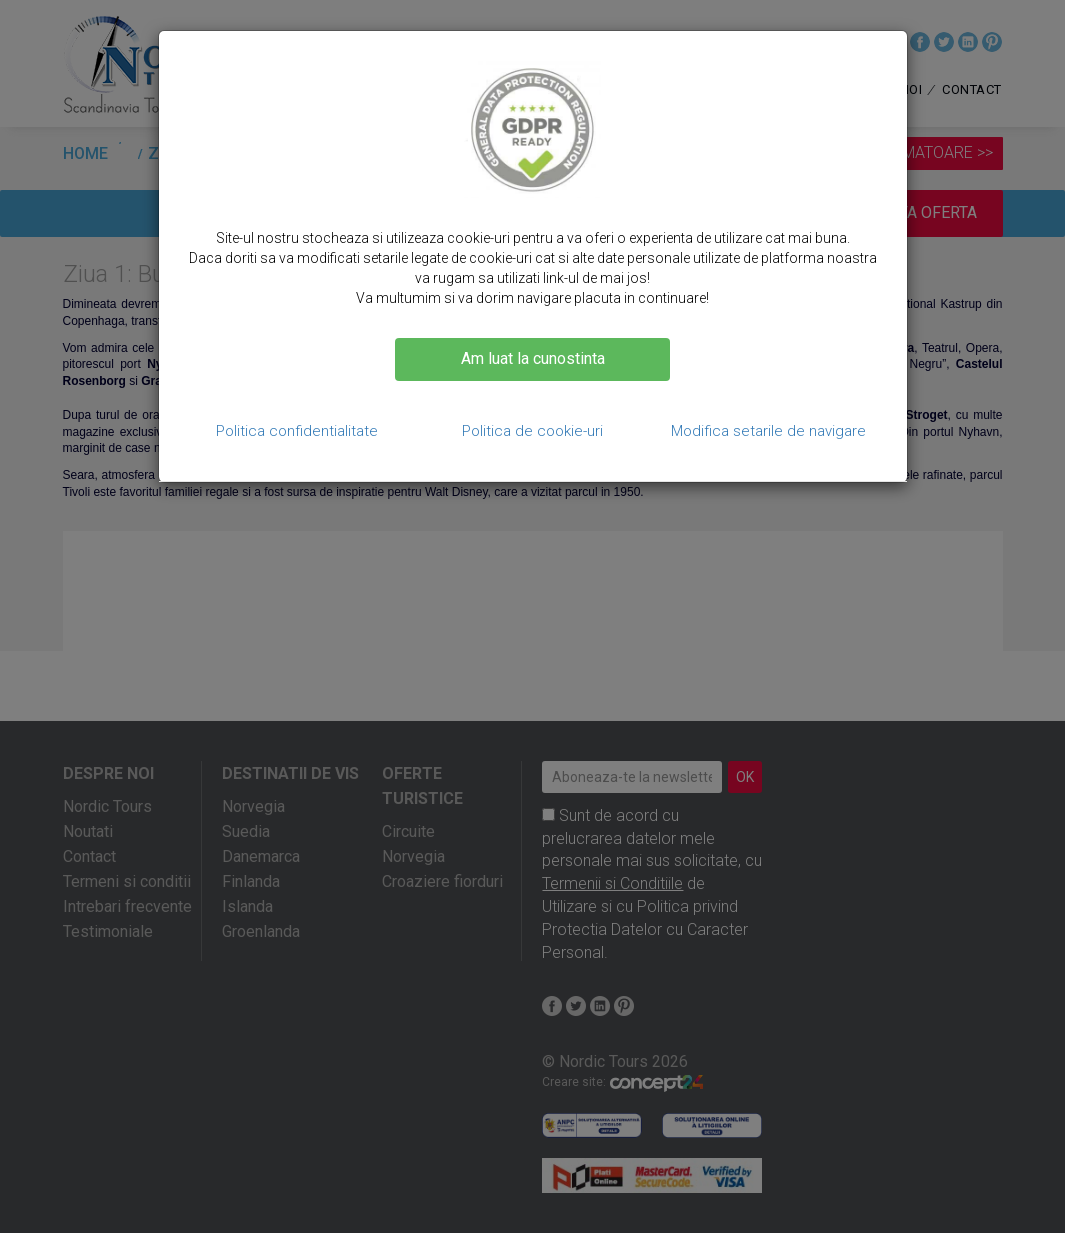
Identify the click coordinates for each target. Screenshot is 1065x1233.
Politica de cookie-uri (532, 431)
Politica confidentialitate (297, 431)
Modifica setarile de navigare (768, 431)
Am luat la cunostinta (533, 358)
